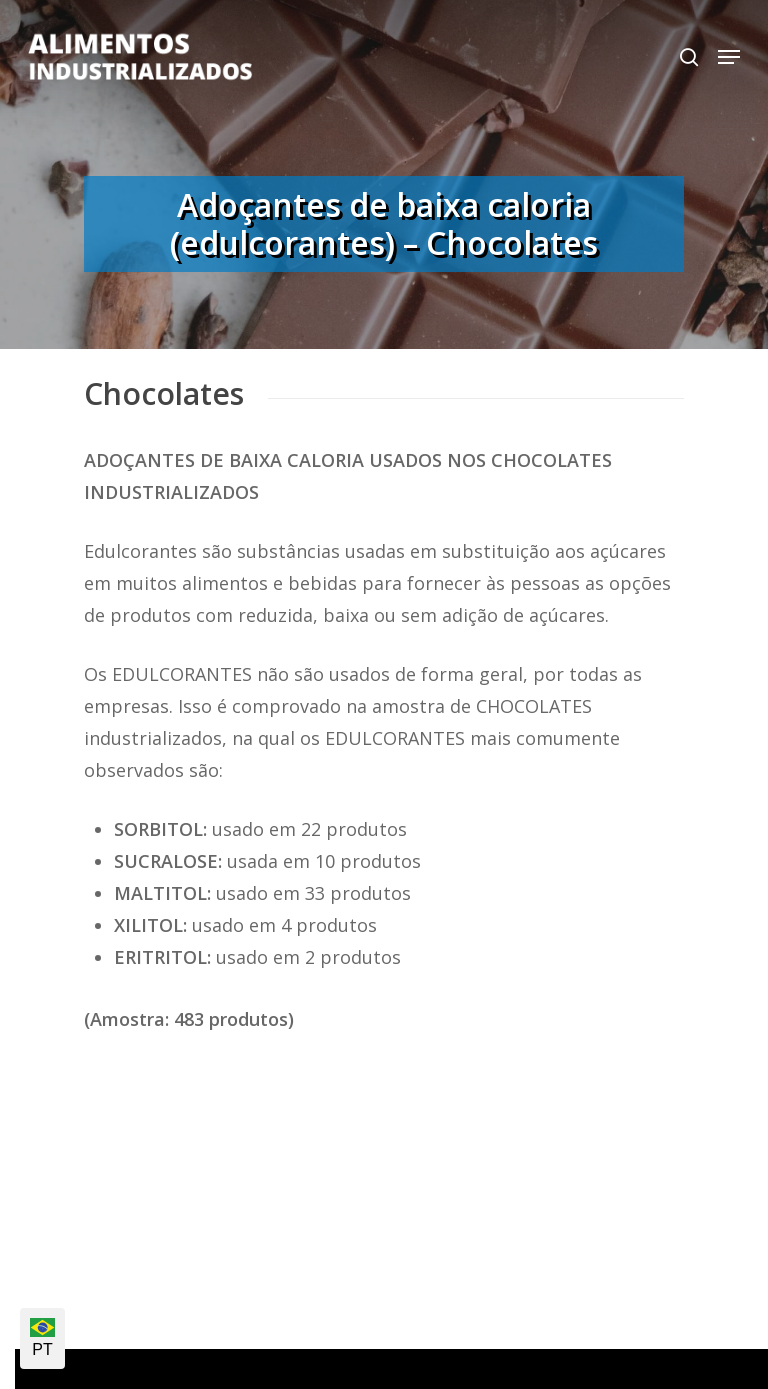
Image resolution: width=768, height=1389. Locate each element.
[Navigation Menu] (729, 57)
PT (42, 1338)
